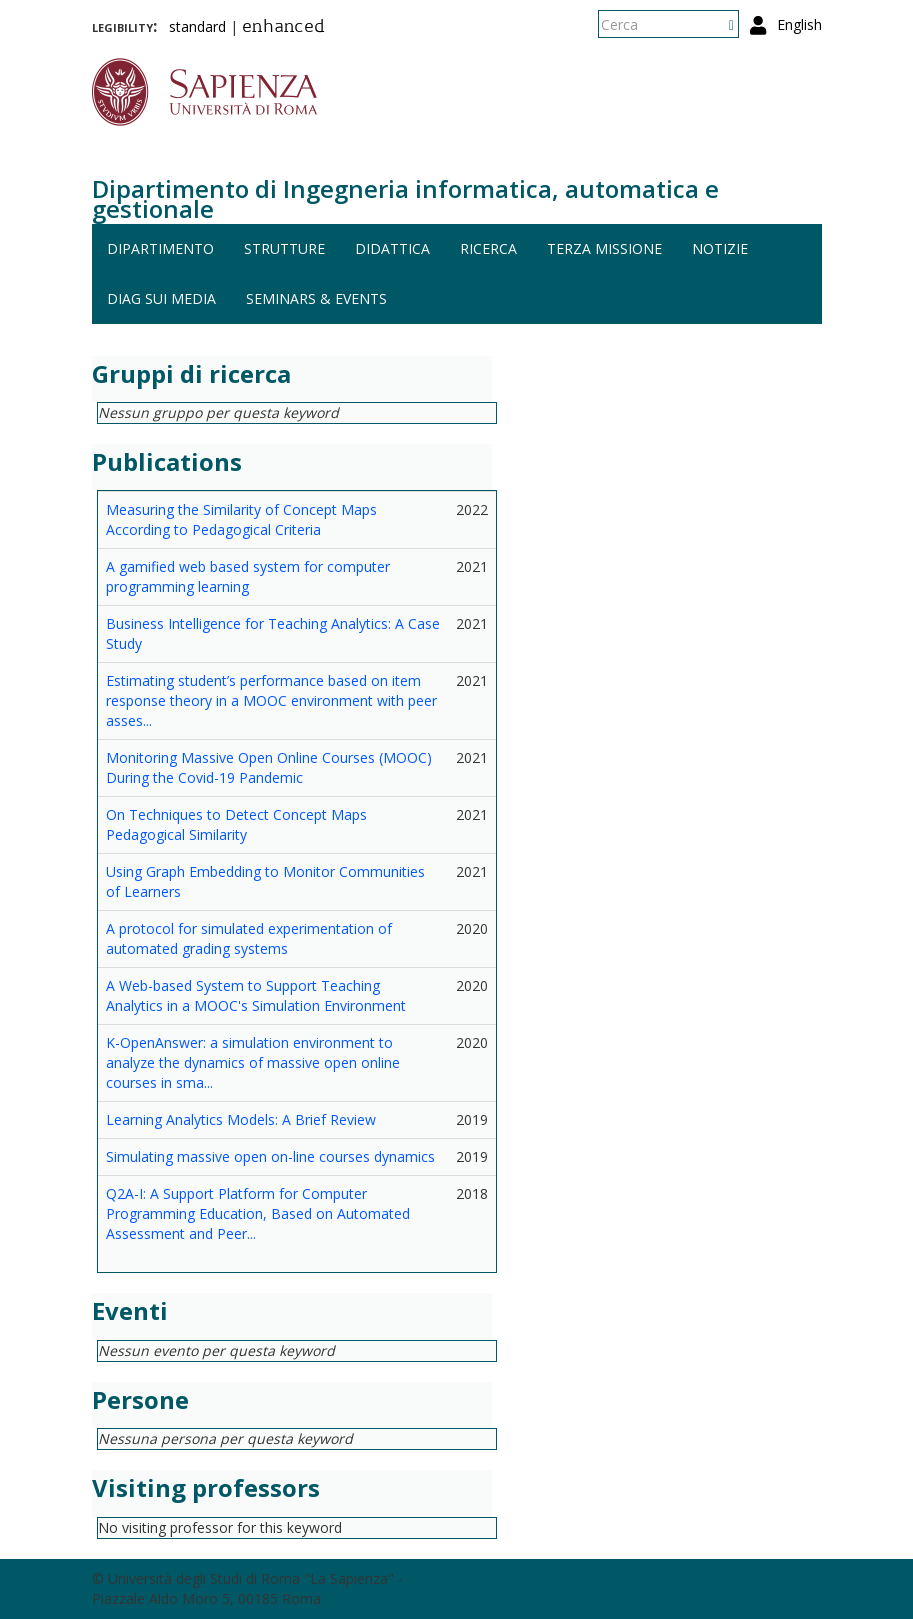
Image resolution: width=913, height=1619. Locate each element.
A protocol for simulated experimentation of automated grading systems (249, 938)
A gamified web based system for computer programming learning (248, 576)
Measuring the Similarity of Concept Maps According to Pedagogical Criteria (241, 519)
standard (197, 26)
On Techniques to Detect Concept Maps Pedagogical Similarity (236, 824)
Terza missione (604, 248)
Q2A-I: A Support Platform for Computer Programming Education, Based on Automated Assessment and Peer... (258, 1213)
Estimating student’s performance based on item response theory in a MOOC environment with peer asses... (271, 700)
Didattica (392, 248)
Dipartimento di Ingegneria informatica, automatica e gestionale (405, 198)
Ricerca (488, 248)
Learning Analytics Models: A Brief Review (241, 1119)
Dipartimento (160, 248)
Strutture (284, 248)
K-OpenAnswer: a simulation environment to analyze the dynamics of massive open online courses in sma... (253, 1062)
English (799, 24)
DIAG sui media (161, 298)
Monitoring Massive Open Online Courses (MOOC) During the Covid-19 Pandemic (269, 767)
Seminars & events (316, 298)
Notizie (720, 248)
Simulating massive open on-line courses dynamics (270, 1156)
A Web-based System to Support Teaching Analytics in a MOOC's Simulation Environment (256, 995)
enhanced (283, 28)
